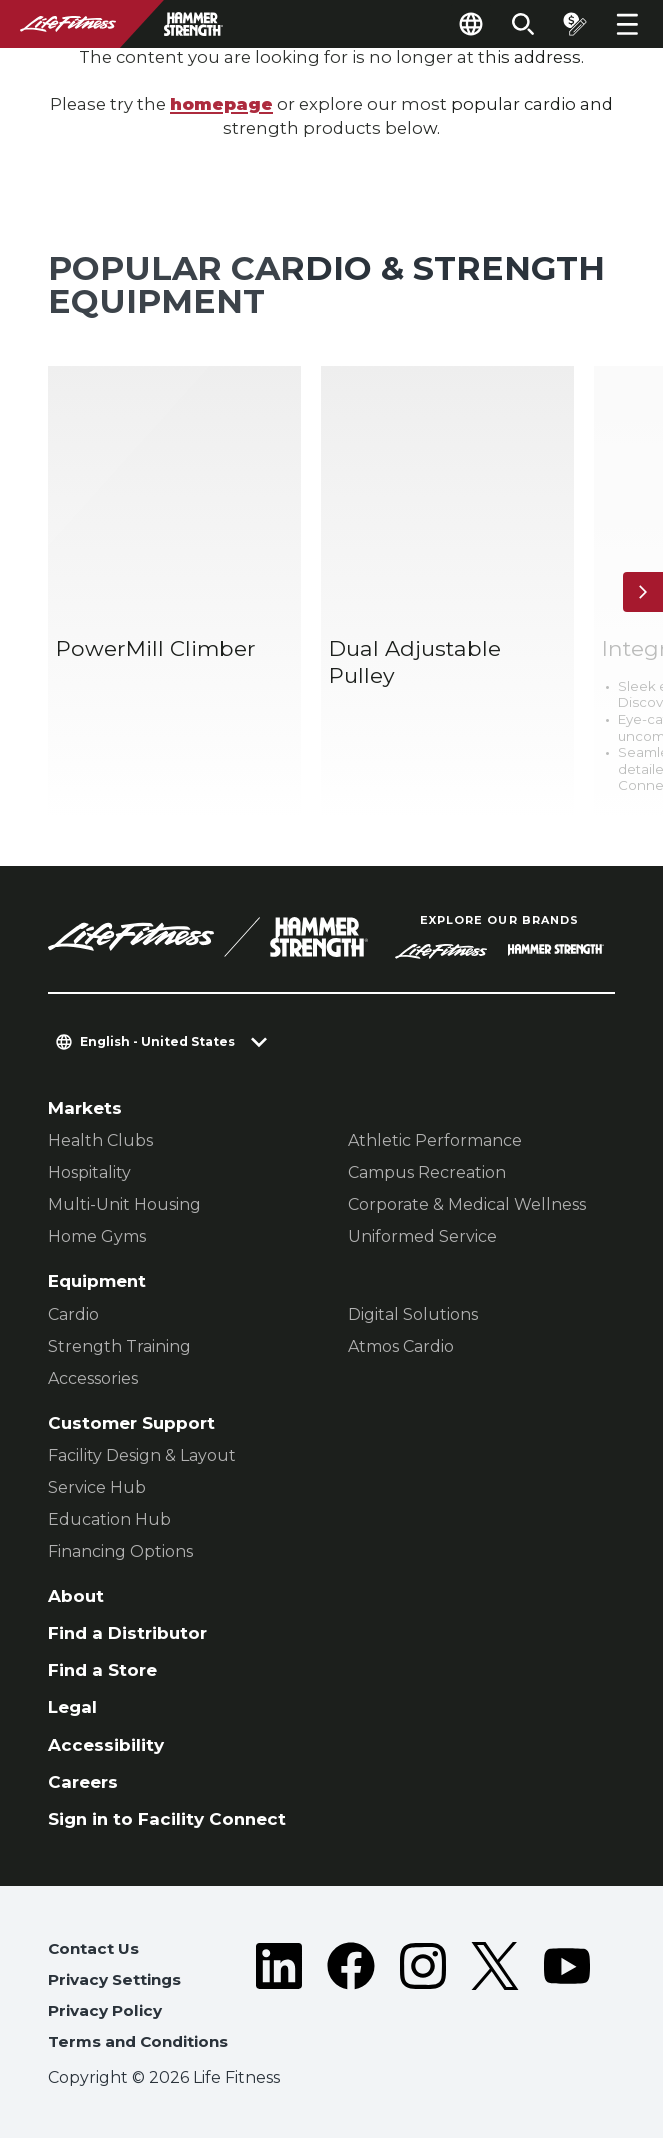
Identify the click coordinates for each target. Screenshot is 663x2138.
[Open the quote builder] (575, 24)
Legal (72, 1707)
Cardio (73, 1314)
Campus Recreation (427, 1172)
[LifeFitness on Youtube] (567, 2000)
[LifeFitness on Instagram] (423, 2000)
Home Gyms (97, 1236)
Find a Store (102, 1670)
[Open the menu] (627, 24)
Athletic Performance (435, 1140)
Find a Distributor (127, 1633)
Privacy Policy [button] (105, 2010)
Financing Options (120, 1551)
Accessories (93, 1378)
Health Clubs (100, 1140)
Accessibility (106, 1745)
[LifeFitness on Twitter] (495, 2000)
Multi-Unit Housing (124, 1204)
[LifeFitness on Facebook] (351, 2000)
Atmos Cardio (401, 1346)
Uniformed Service (422, 1236)
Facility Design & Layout (142, 1455)
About (76, 1596)
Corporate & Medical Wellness (467, 1204)
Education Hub (109, 1519)
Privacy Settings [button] (114, 1979)
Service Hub (97, 1487)
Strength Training (119, 1346)
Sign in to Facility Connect (167, 1819)
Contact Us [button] (93, 1948)
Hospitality (89, 1172)
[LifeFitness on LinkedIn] (279, 2000)
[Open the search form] (523, 24)
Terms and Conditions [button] (138, 2041)
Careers (83, 1782)
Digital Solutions (413, 1314)
